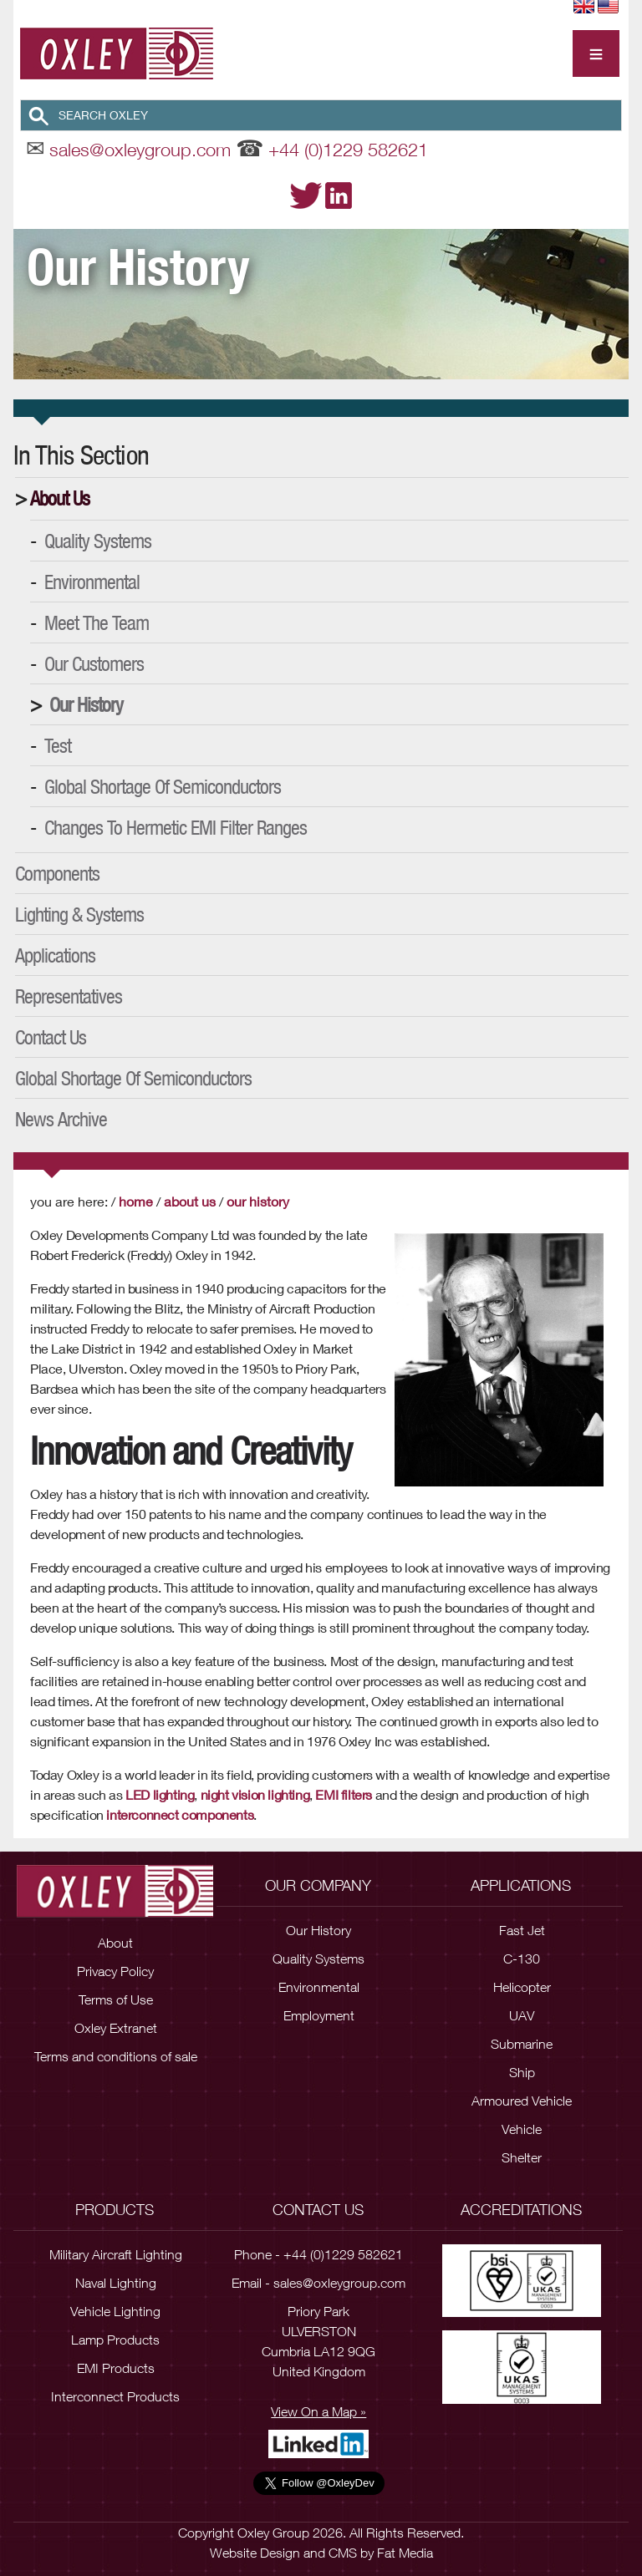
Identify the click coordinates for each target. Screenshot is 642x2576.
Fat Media (405, 2552)
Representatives (68, 996)
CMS (343, 2552)
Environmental (92, 581)
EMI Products (116, 2367)
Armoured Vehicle (521, 2100)
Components (57, 873)
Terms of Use (116, 1999)
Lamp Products (115, 2339)
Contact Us (50, 1037)
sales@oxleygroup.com (140, 149)
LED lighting (159, 1794)
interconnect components (179, 1814)
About (115, 1942)
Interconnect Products (115, 2396)
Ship (522, 2072)
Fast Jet (522, 1930)
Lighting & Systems (79, 914)
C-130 (521, 1958)
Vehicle (522, 2129)
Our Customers (94, 663)
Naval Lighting (115, 2282)
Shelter (522, 2157)
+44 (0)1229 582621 (348, 149)
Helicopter (522, 1986)
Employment (318, 2015)
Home (136, 1201)
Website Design (255, 2552)
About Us (59, 498)
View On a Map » (318, 2411)
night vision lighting (255, 1794)
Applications (55, 955)
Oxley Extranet (115, 2027)
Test (57, 745)
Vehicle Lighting (115, 2311)
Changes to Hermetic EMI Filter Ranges (175, 827)
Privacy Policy (115, 1971)
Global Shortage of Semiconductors (162, 786)
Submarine (522, 2043)
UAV (521, 2015)
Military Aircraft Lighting (115, 2254)
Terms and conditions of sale (115, 2056)
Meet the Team (96, 622)
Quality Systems (97, 540)
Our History (86, 704)
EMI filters (343, 1794)
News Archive (61, 1118)
